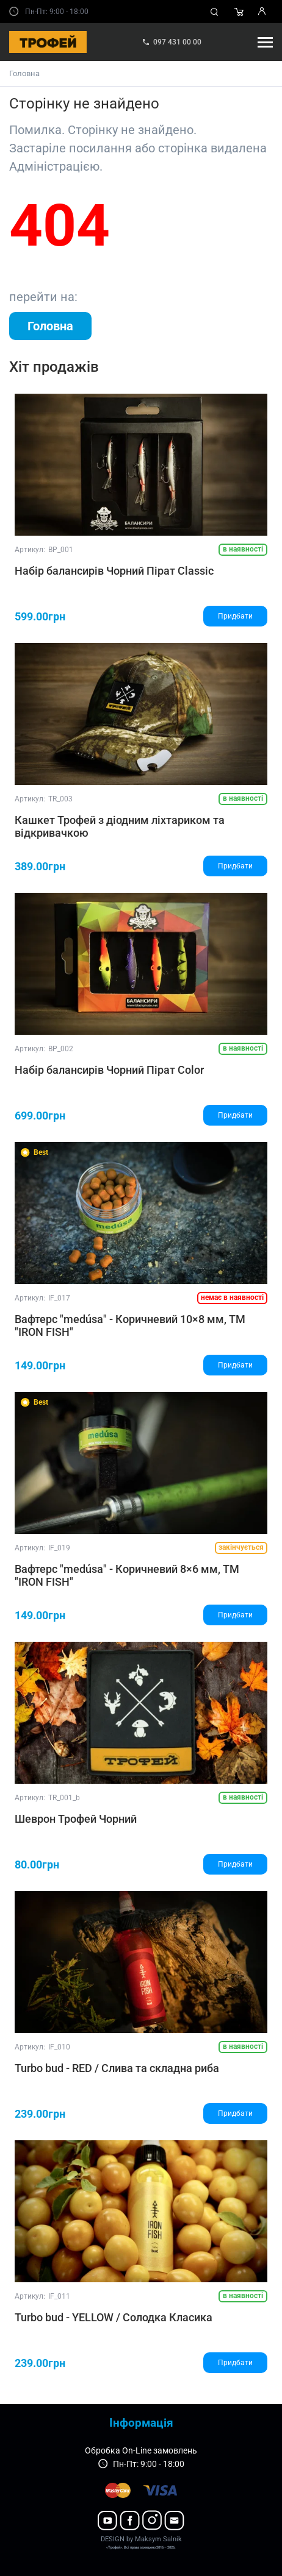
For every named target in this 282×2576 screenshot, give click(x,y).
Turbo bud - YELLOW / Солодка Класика (113, 2317)
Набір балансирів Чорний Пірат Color (109, 1069)
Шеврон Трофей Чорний (76, 1818)
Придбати (235, 616)
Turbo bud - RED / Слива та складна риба (117, 2068)
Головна (24, 73)
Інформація (141, 2423)
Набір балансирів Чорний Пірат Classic (114, 570)
